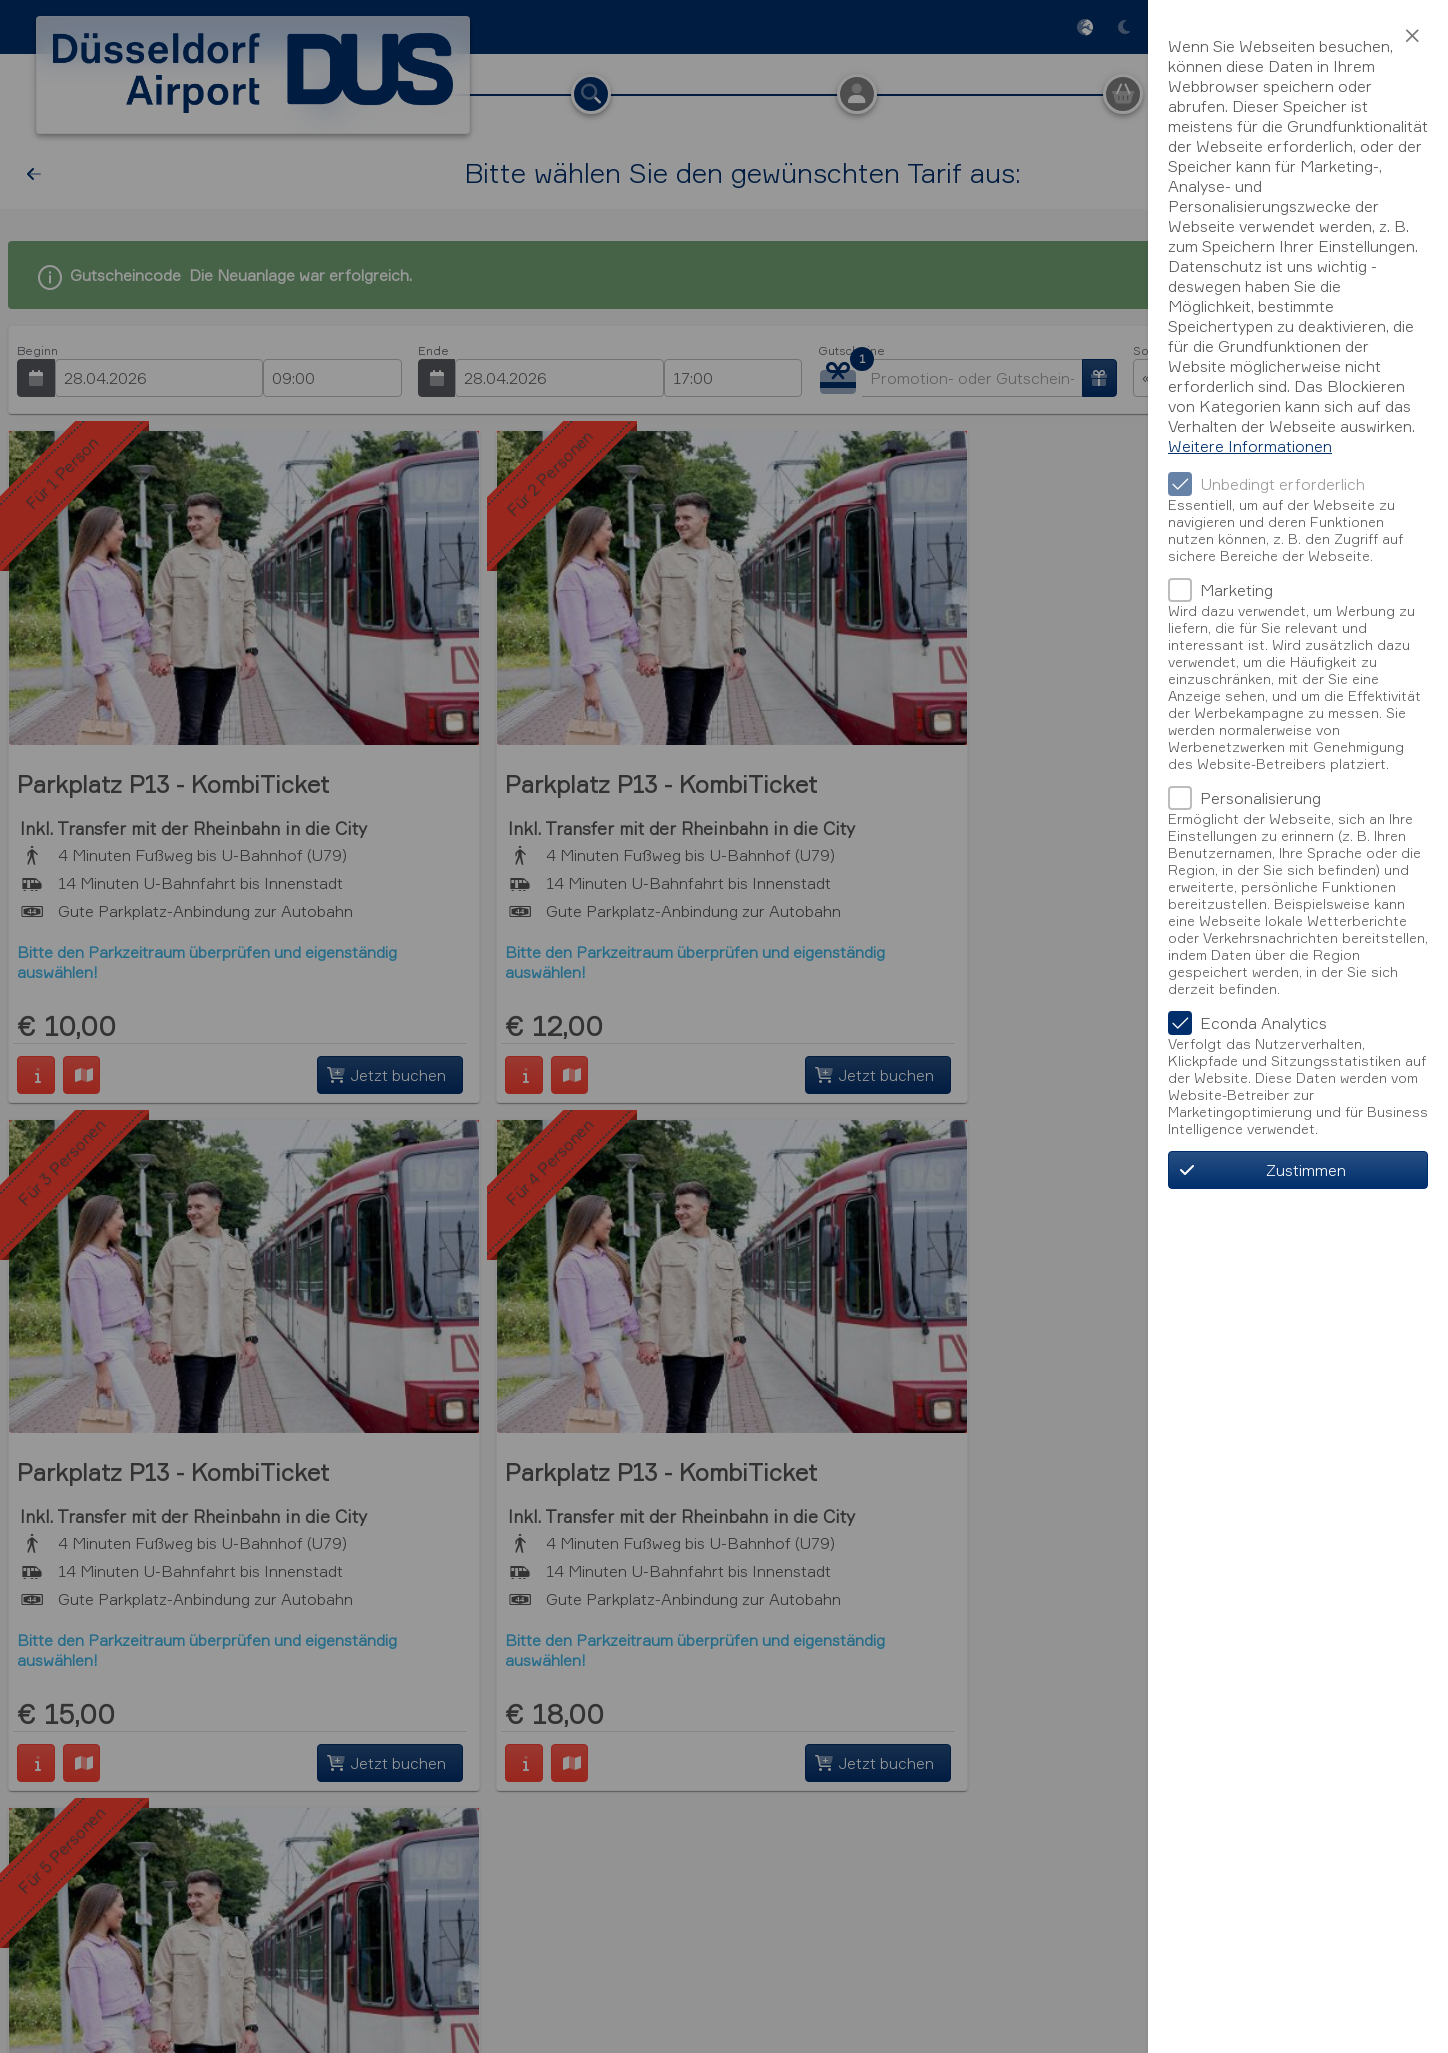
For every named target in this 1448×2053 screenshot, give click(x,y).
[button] (1412, 36)
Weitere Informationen (1250, 446)
